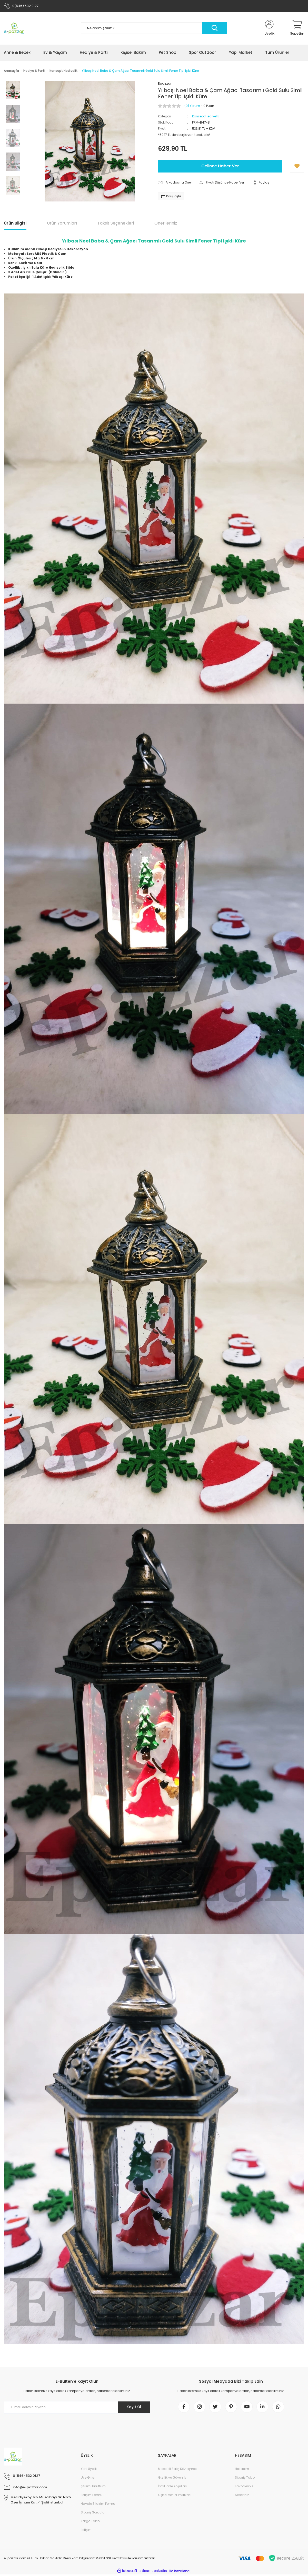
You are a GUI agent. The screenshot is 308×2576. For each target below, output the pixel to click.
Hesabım (242, 2470)
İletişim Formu (91, 2496)
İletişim (86, 2531)
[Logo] (14, 28)
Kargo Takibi (90, 2522)
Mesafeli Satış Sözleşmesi (177, 2470)
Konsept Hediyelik (205, 117)
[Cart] (297, 28)
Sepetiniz (242, 2496)
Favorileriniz (244, 2488)
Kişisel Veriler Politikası (174, 2496)
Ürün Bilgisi (15, 224)
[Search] (154, 29)
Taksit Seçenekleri (115, 224)
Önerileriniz (165, 224)
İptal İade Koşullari (172, 2488)
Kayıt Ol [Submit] (133, 2407)
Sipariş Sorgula (93, 2514)
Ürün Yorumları (62, 224)
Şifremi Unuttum (93, 2488)
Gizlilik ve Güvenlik (172, 2479)
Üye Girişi (88, 2479)
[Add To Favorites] (297, 166)
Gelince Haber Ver (220, 167)
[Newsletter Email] (77, 2407)
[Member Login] (269, 28)
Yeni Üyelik (89, 2470)
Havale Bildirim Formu (98, 2505)
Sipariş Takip (245, 2479)
